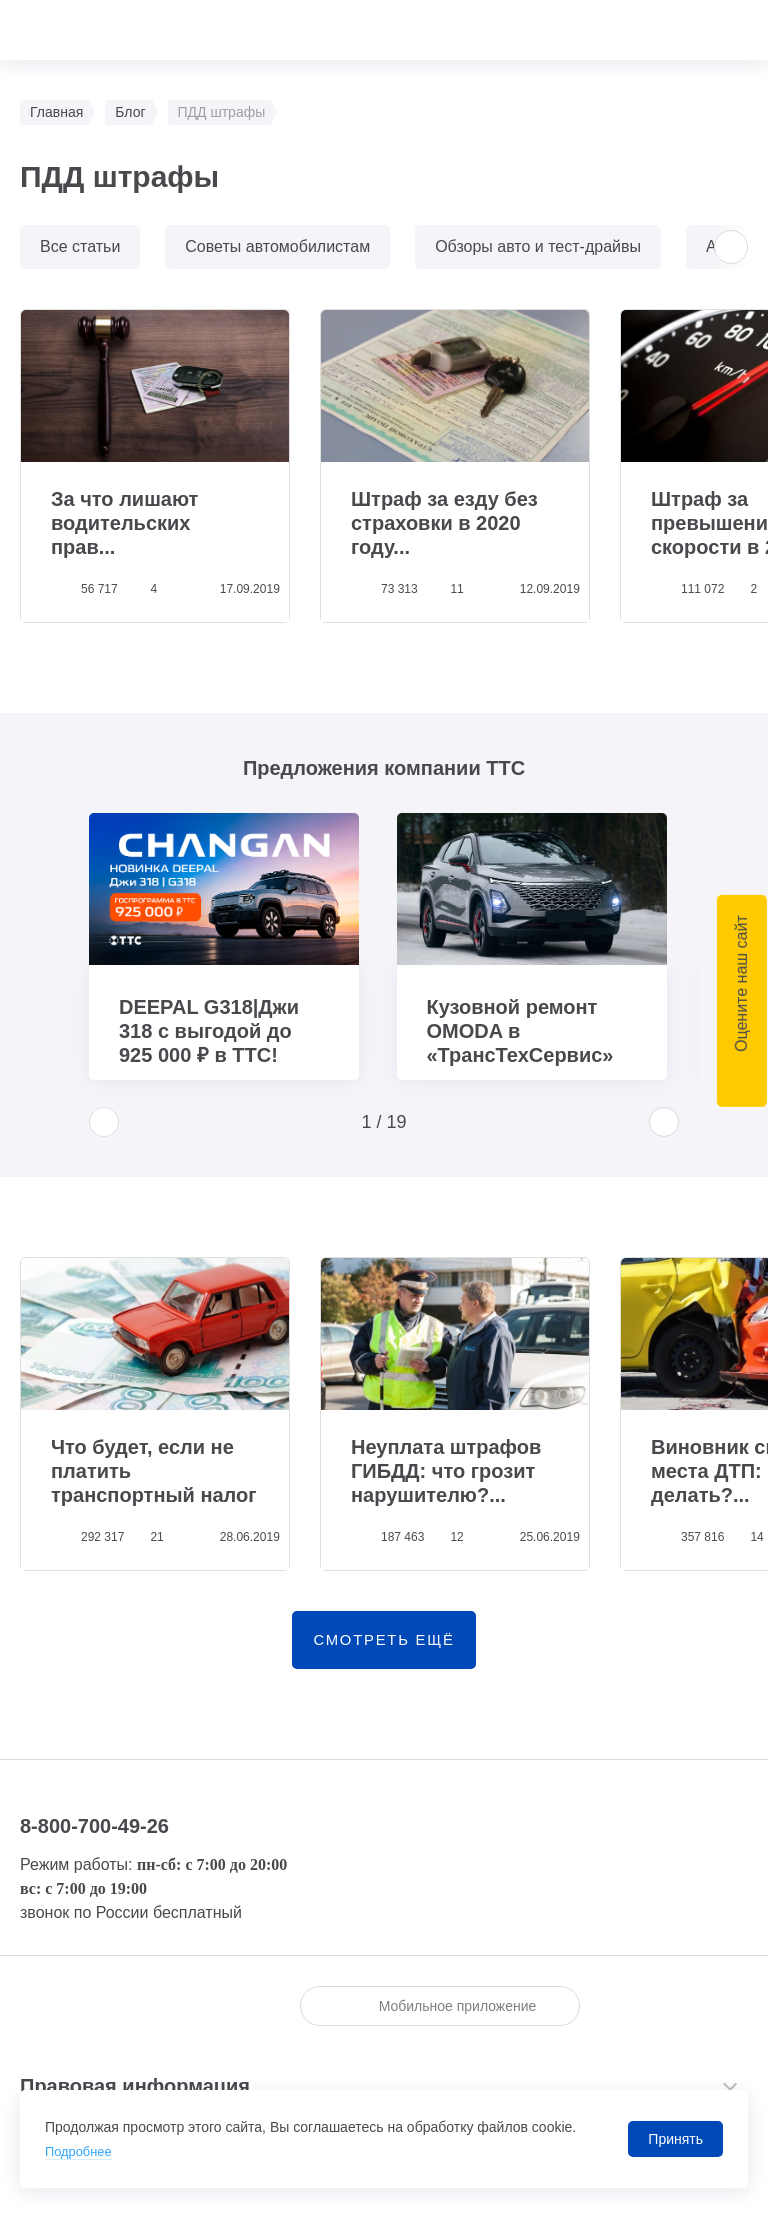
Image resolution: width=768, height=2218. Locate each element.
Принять (675, 2139)
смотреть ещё (384, 1645)
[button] (731, 247)
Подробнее (81, 2151)
